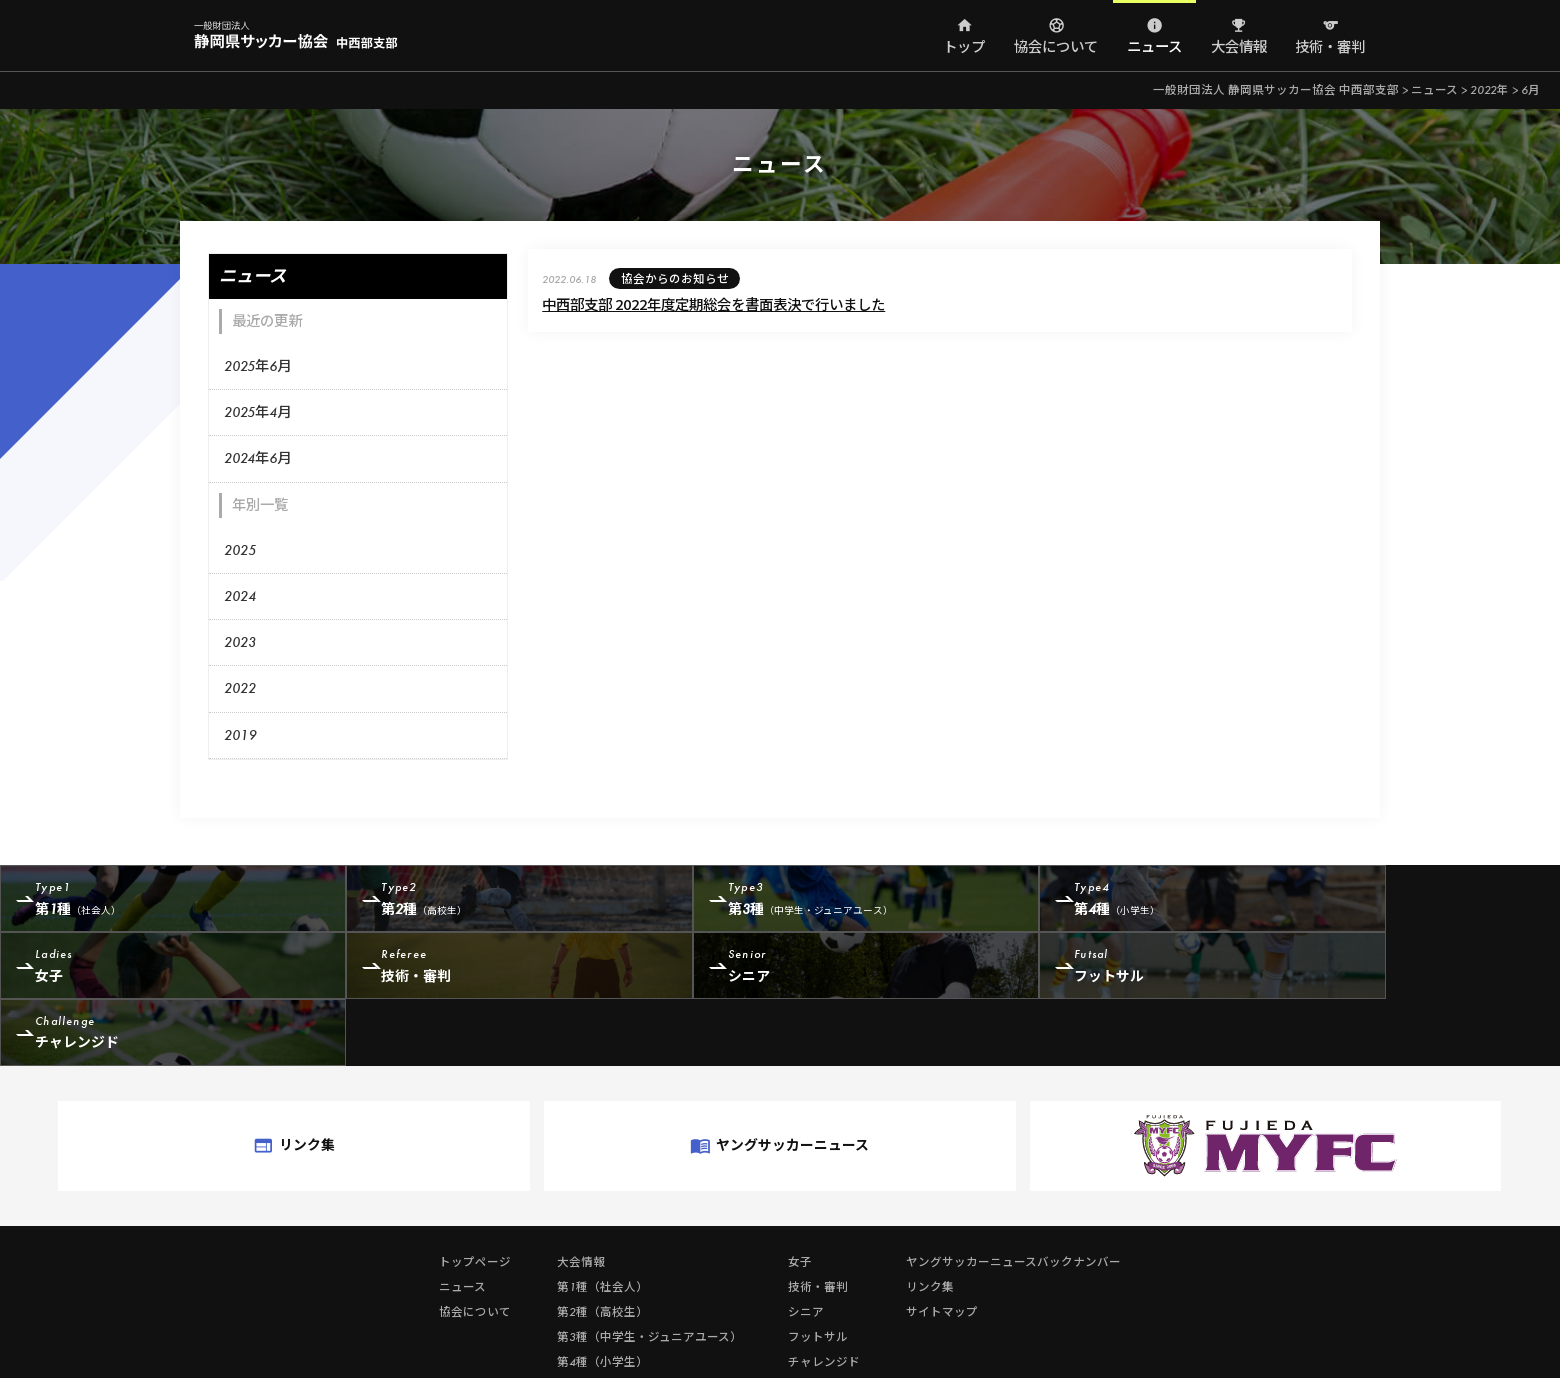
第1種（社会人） (601, 1218)
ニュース (1153, 47)
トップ (963, 47)
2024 (239, 593)
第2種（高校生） (601, 1243)
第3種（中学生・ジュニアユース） (648, 1268)
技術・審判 (1329, 47)
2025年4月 (256, 409)
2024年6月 (256, 455)
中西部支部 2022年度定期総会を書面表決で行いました (679, 303)
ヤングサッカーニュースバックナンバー (1012, 1193)
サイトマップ (941, 1243)
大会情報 (1237, 47)
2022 (239, 685)
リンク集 (378, 1083)
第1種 (166, 897)
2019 (239, 731)
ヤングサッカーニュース (778, 1083)
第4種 (1100, 897)
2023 (239, 639)
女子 (1411, 897)
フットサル (788, 971)
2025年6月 (256, 363)
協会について (1055, 47)
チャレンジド (1100, 971)
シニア (477, 971)
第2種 (477, 897)
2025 (239, 547)
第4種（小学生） (601, 1293)
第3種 (788, 897)
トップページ (474, 1193)
